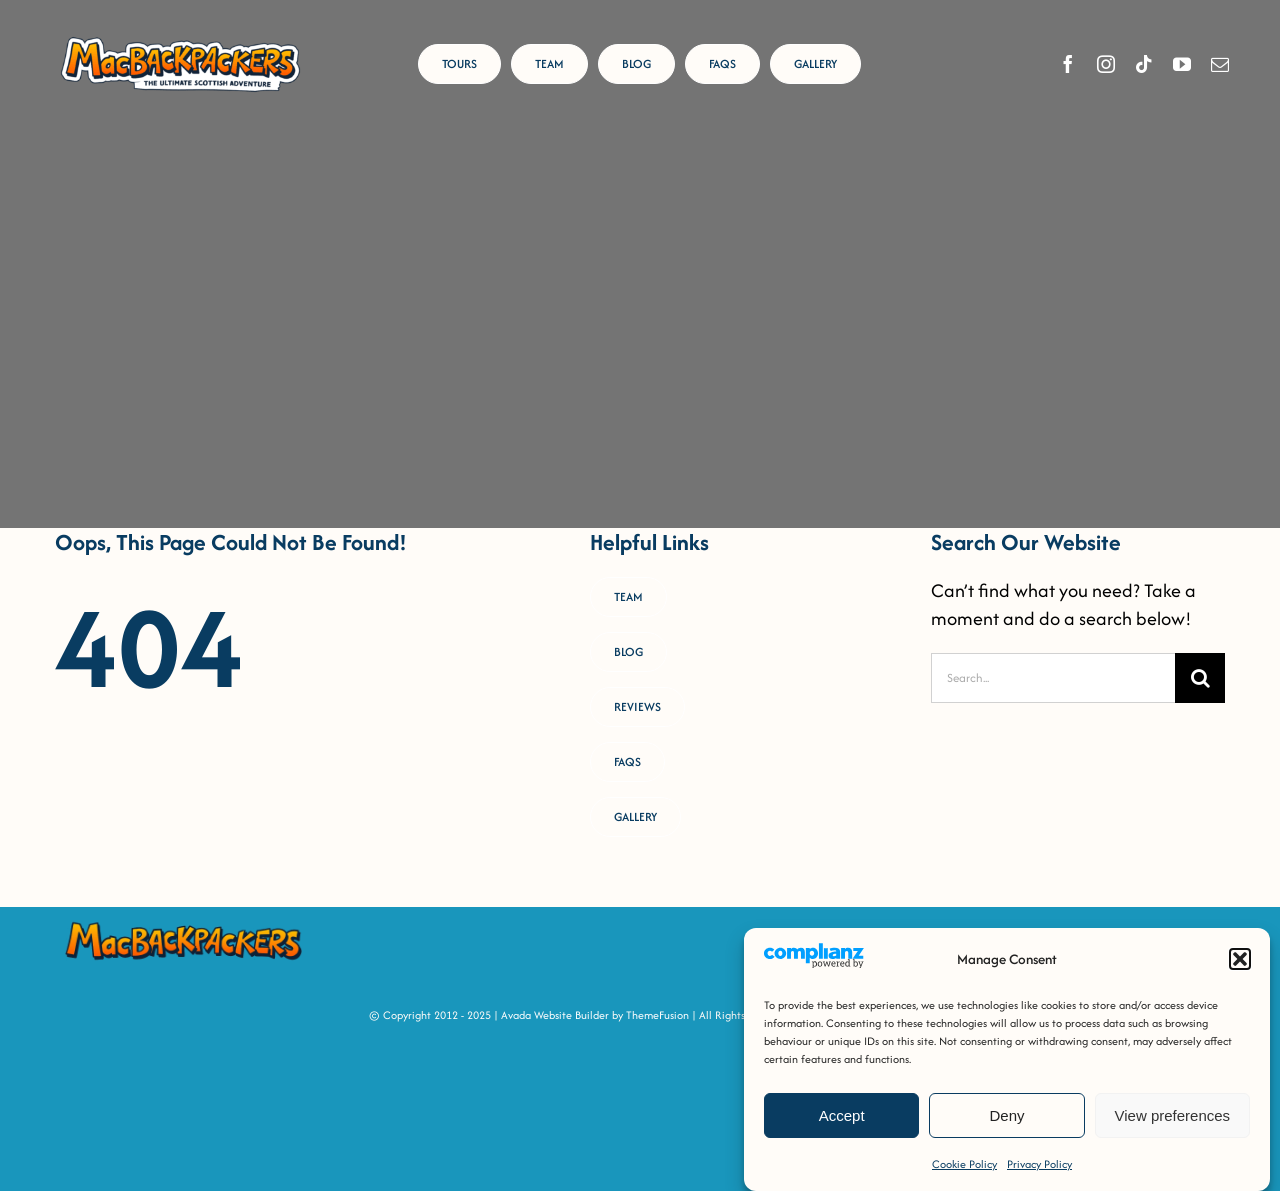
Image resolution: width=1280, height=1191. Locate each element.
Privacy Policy (1039, 1164)
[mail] (1220, 64)
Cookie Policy (964, 1164)
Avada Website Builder (555, 1015)
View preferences (1173, 1115)
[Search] (1200, 678)
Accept (842, 1115)
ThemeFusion (657, 1015)
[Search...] (1053, 678)
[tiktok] (1144, 64)
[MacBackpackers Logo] (180, 39)
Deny (1006, 1115)
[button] (1240, 960)
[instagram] (1106, 64)
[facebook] (1068, 64)
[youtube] (1182, 64)
